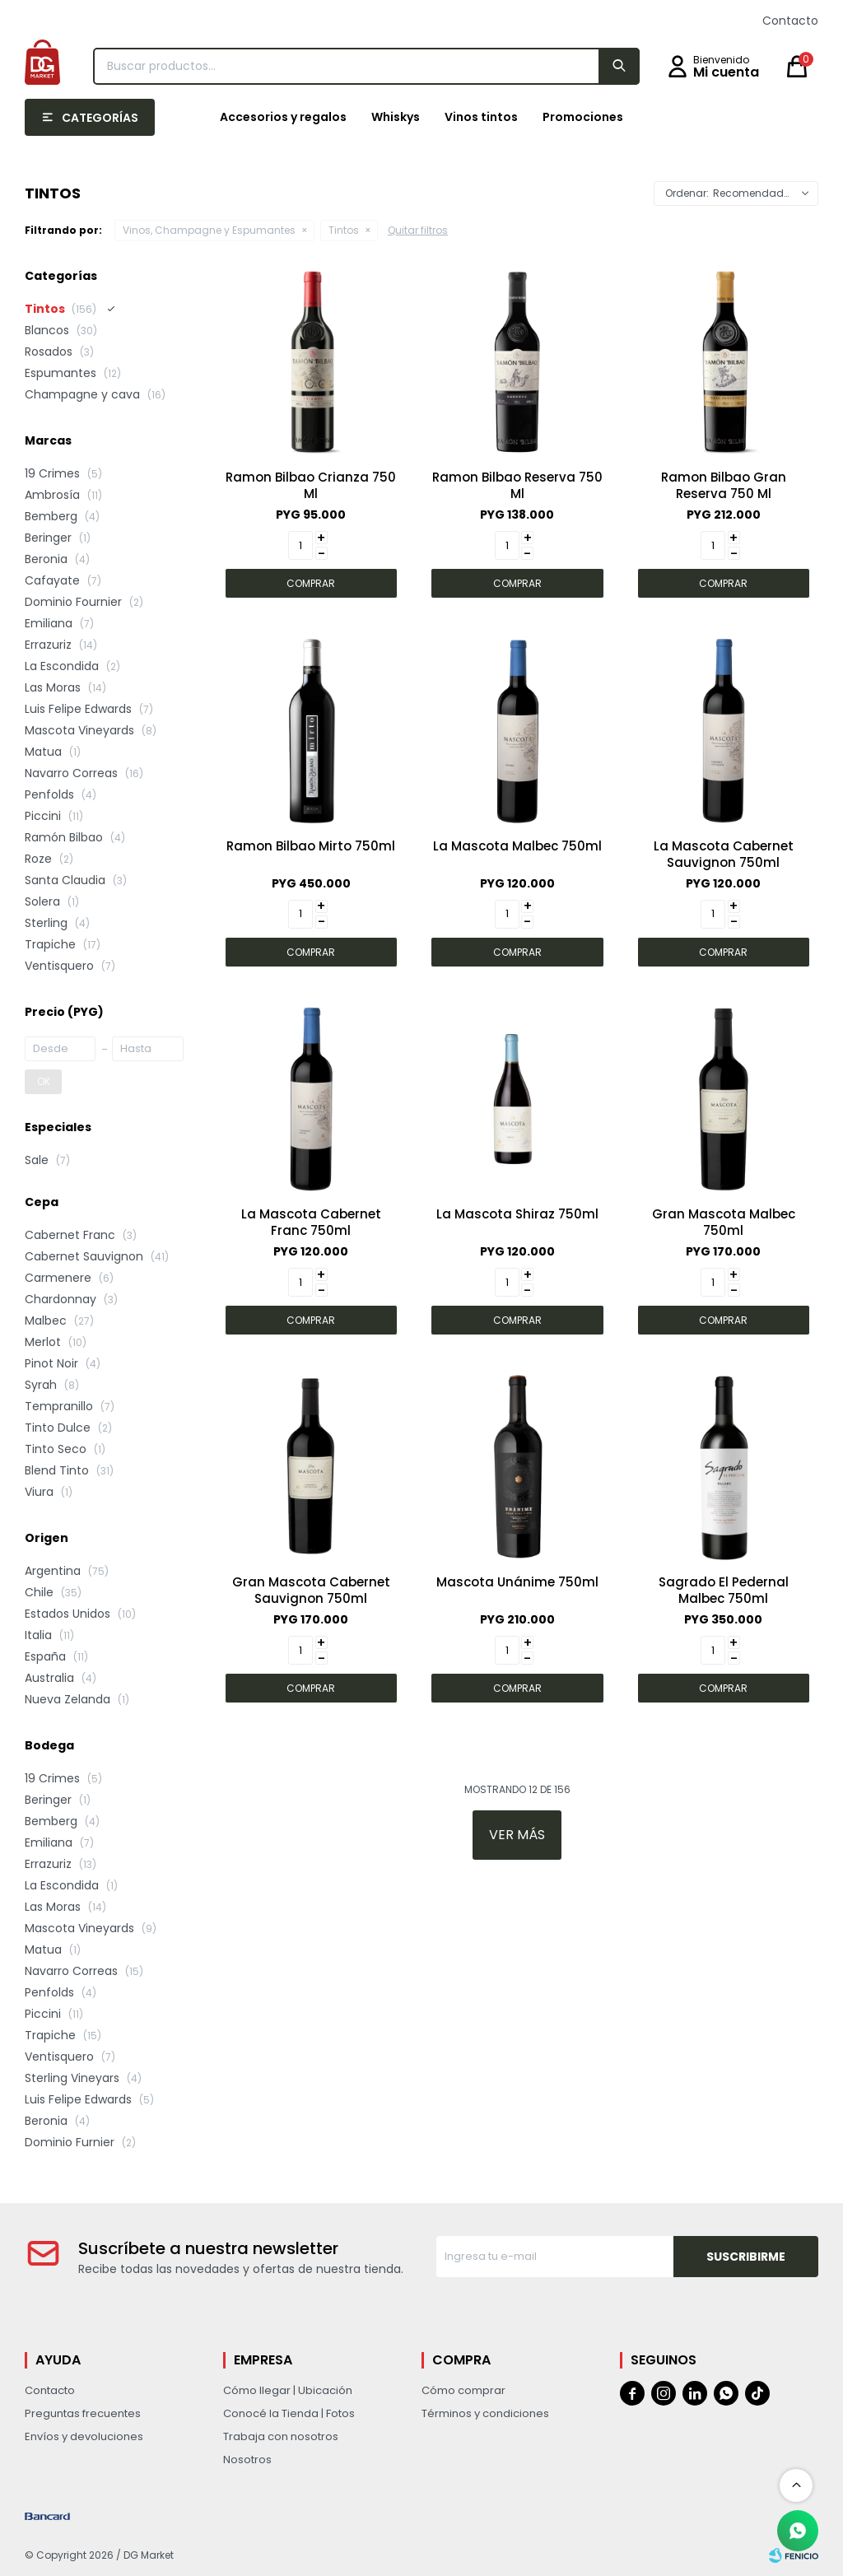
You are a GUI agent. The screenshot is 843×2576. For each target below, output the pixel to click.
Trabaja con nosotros (280, 2436)
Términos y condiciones (485, 2413)
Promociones (583, 117)
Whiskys (395, 117)
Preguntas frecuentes (83, 2413)
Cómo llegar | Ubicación (287, 2390)
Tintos (343, 230)
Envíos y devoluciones (84, 2436)
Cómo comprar (463, 2390)
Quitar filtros (418, 230)
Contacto (790, 20)
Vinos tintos (481, 117)
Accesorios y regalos (283, 117)
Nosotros (247, 2459)
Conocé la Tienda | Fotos (289, 2413)
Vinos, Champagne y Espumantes (209, 230)
